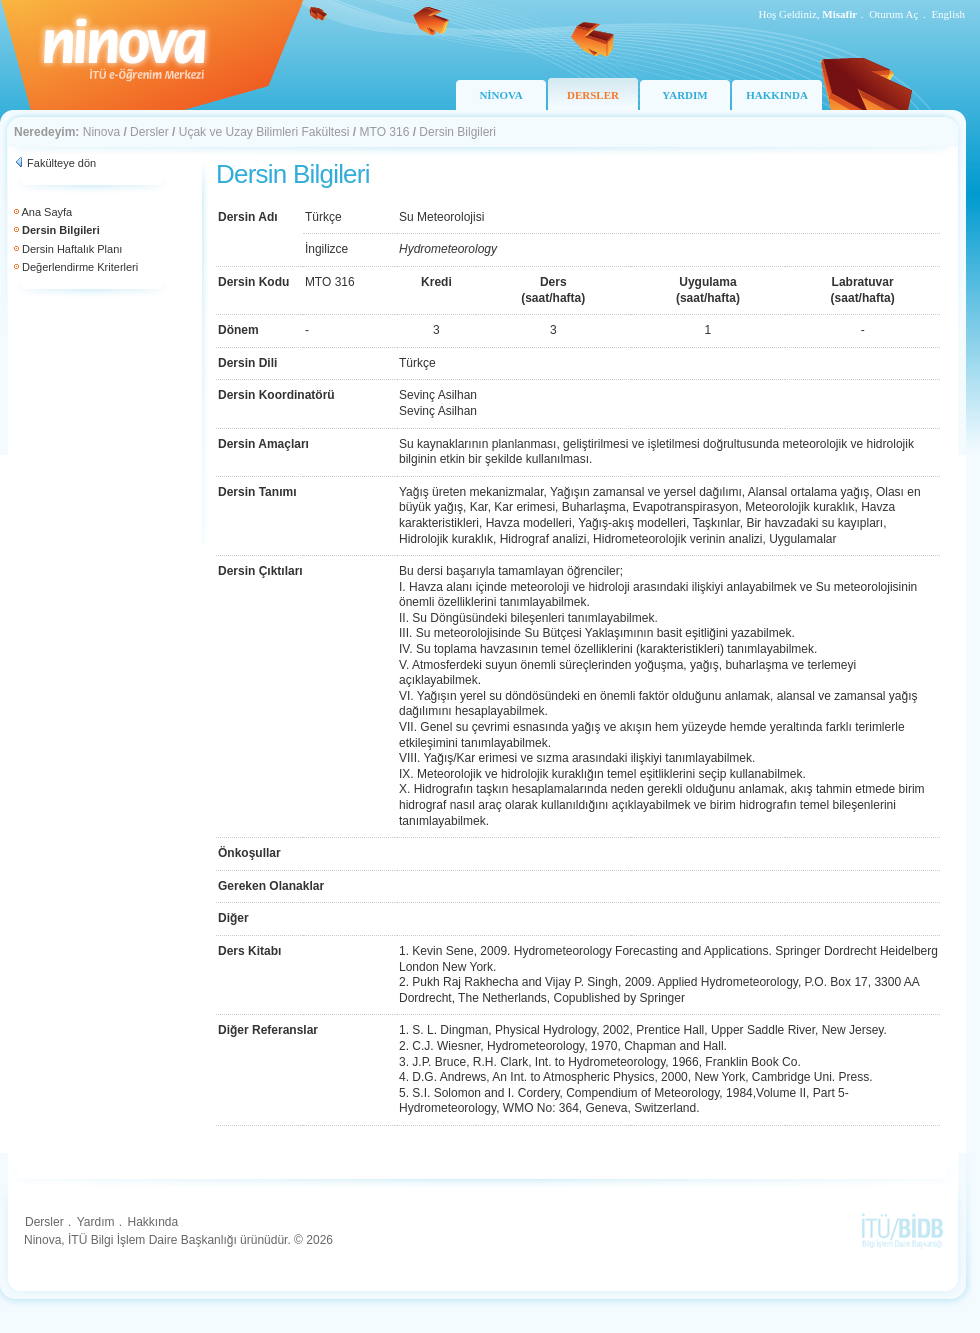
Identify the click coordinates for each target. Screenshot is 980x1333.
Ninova (101, 132)
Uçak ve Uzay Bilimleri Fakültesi (264, 132)
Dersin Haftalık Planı (72, 249)
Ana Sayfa (46, 212)
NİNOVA (500, 95)
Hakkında (152, 1222)
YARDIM (684, 95)
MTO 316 (385, 132)
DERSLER (593, 95)
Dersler (149, 132)
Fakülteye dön (61, 163)
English (948, 14)
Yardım (96, 1222)
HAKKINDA (777, 95)
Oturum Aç (893, 14)
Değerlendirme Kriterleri (80, 267)
